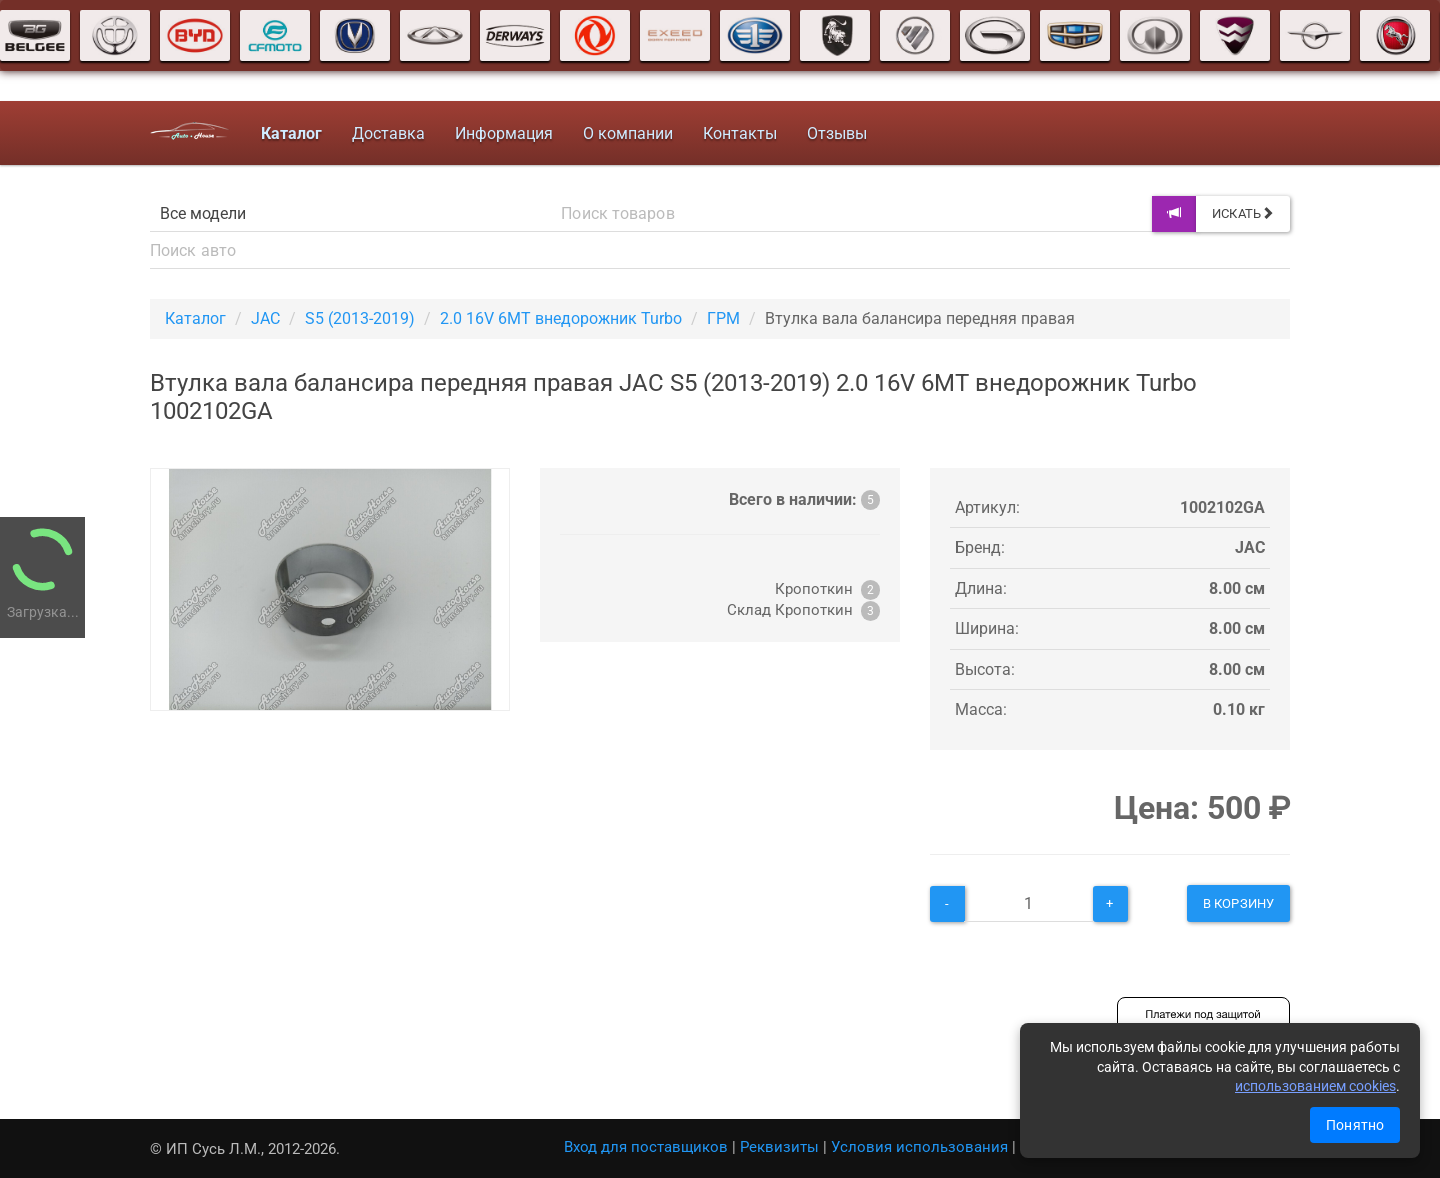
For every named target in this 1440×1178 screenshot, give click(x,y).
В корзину (1238, 903)
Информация (504, 133)
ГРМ (723, 318)
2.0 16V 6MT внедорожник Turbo (561, 318)
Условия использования (919, 1147)
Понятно (1355, 1125)
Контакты (740, 133)
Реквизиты (779, 1147)
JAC (265, 318)
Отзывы (837, 133)
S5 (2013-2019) (360, 318)
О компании (628, 133)
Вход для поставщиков (646, 1147)
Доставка (388, 133)
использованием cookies (1315, 1086)
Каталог (195, 318)
